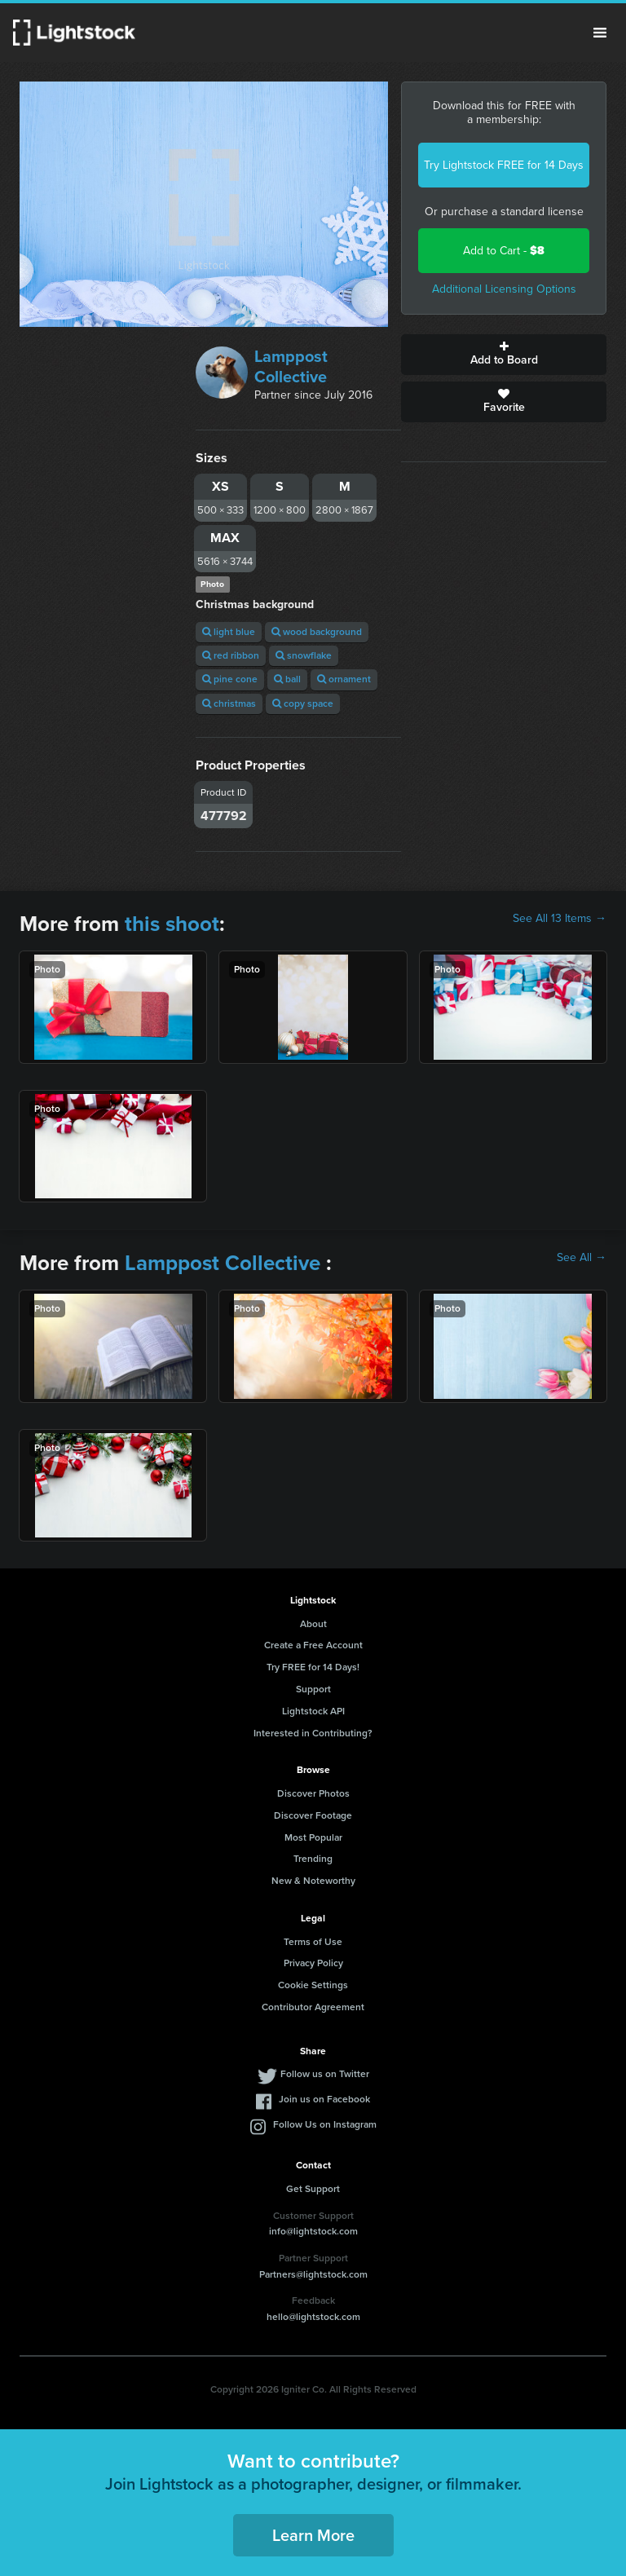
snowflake (304, 655)
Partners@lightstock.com (313, 2274)
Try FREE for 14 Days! (313, 1667)
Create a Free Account (313, 1645)
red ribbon (230, 655)
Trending (313, 1858)
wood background (316, 631)
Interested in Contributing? (313, 1733)
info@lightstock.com (313, 2231)
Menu (600, 33)
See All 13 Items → (559, 919)
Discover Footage (313, 1815)
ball (287, 679)
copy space (302, 703)
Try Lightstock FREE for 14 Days (504, 165)
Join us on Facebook (324, 2099)
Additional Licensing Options (504, 289)
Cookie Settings (313, 1985)
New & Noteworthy (313, 1880)
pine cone (230, 679)
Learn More (313, 2535)
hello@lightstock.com (313, 2316)
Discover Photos (313, 1793)
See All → (581, 1258)
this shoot (172, 923)
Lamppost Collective (291, 366)
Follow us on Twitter (324, 2074)
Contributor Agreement (313, 2007)
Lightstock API (313, 1711)
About (313, 1624)
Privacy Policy (313, 1963)
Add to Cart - (503, 250)
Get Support (313, 2188)
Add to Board (504, 354)
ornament (344, 679)
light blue (228, 631)
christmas (229, 703)
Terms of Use (313, 1941)
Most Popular (313, 1837)
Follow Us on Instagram (325, 2124)
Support (313, 1689)
